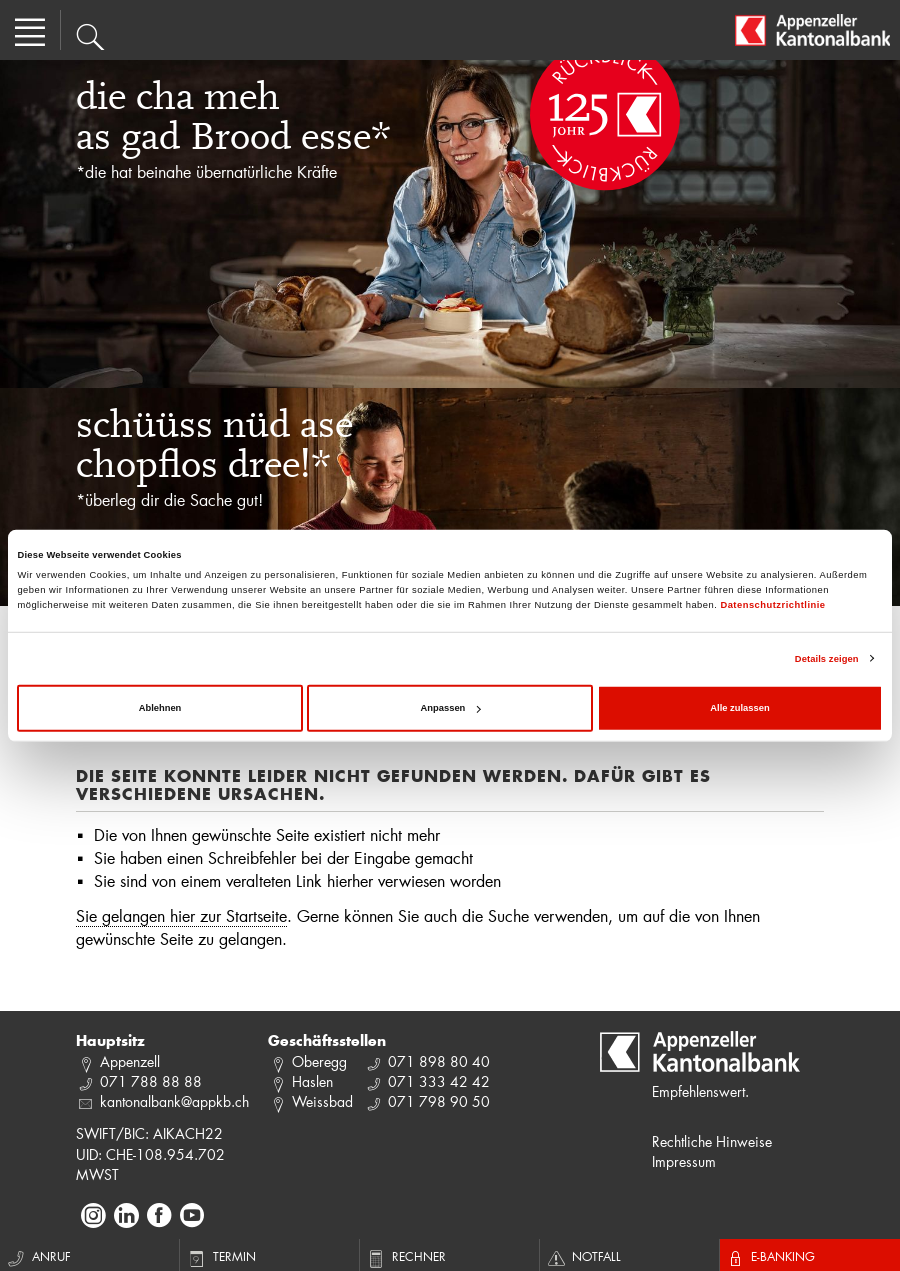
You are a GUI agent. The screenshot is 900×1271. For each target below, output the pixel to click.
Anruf (38, 1256)
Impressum (684, 1161)
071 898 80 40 (439, 1061)
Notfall (583, 1256)
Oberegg (319, 1061)
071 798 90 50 (439, 1101)
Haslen (312, 1081)
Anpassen (451, 708)
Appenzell (130, 1061)
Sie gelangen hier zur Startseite (181, 915)
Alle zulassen (739, 708)
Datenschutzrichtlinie (772, 605)
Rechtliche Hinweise (712, 1141)
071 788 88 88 (151, 1081)
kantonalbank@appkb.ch (174, 1101)
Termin (220, 1256)
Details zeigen (827, 659)
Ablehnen (160, 708)
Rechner (405, 1256)
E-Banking (770, 1256)
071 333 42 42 (439, 1081)
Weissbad (322, 1101)
